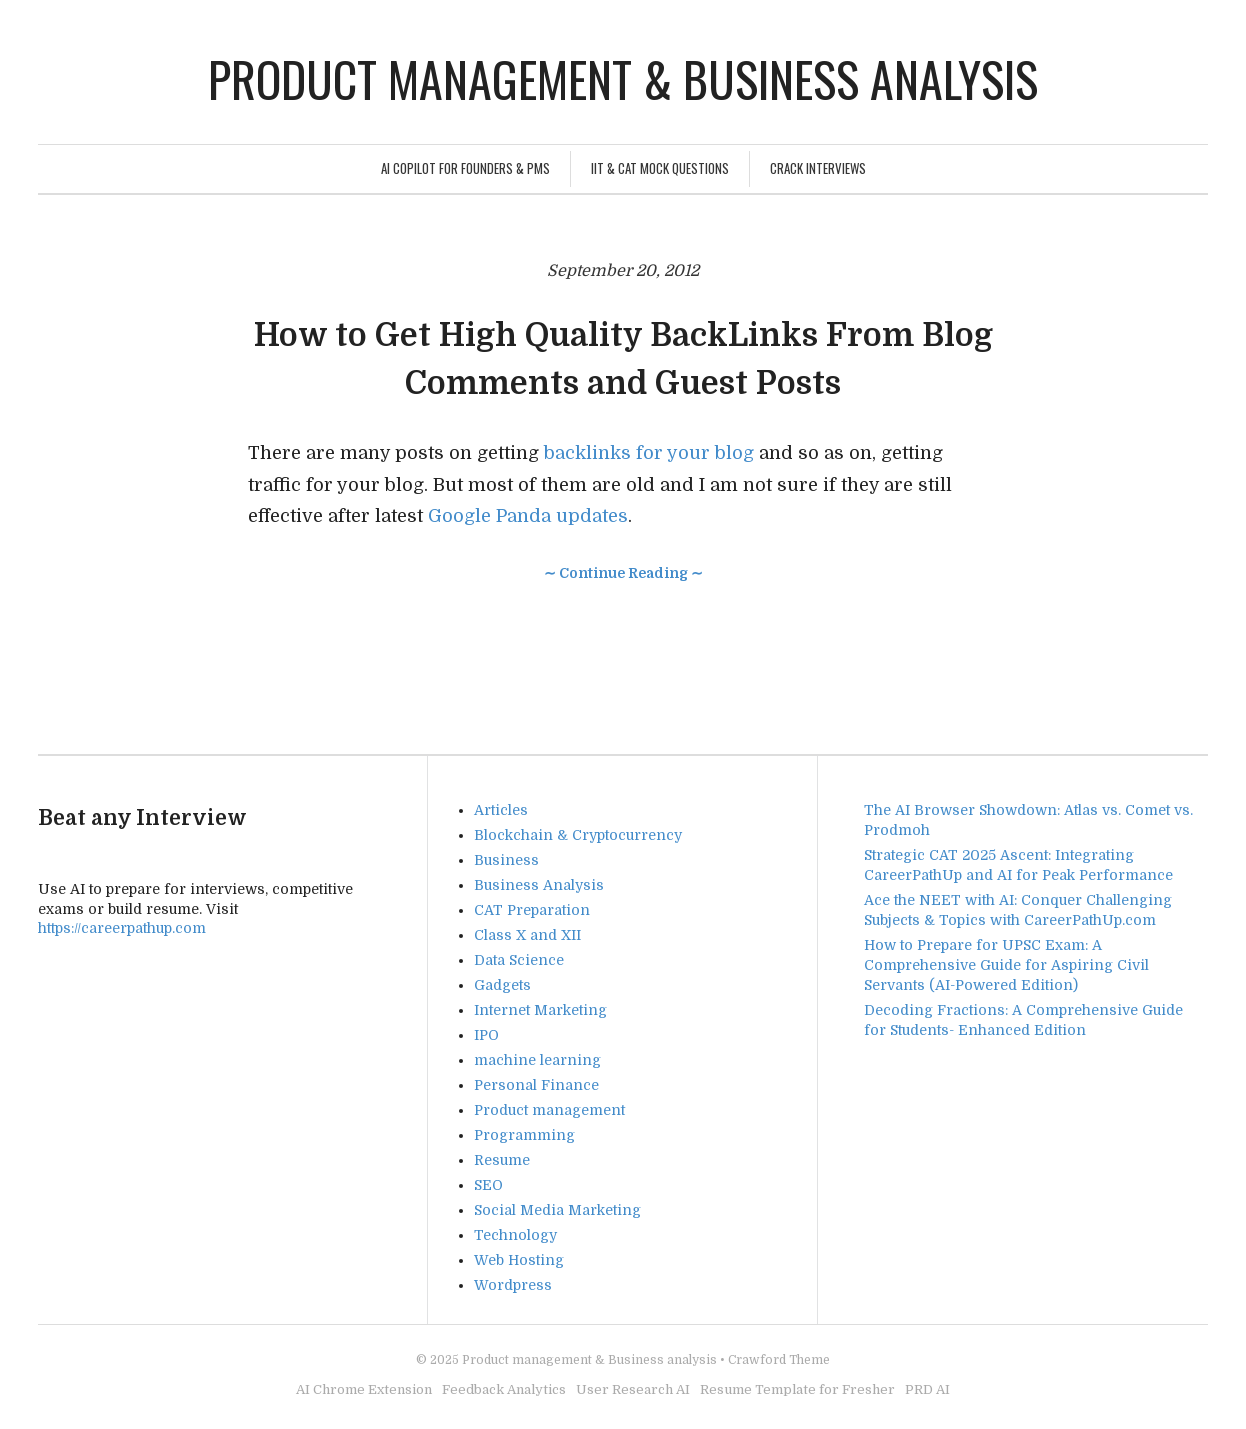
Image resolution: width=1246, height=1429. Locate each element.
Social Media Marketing (557, 1210)
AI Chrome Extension (364, 1389)
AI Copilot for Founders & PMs (465, 168)
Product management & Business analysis (623, 78)
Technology (515, 1235)
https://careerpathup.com (122, 928)
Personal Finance (536, 1085)
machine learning (537, 1060)
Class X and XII (527, 935)
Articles (501, 810)
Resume (502, 1160)
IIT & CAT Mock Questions (660, 168)
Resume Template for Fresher (797, 1389)
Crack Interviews (818, 168)
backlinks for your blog (649, 453)
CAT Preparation (532, 910)
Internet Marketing (540, 1010)
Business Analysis (539, 885)
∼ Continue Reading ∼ (623, 573)
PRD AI (927, 1389)
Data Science (519, 960)
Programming (524, 1135)
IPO (486, 1035)
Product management (549, 1110)
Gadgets (502, 985)
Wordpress (513, 1285)
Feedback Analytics (504, 1389)
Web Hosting (519, 1260)
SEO (488, 1185)
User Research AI (633, 1389)
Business (506, 860)
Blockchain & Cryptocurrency (578, 835)
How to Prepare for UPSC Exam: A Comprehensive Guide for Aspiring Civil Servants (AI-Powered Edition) (1006, 965)
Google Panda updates (528, 516)
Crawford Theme (779, 1360)
